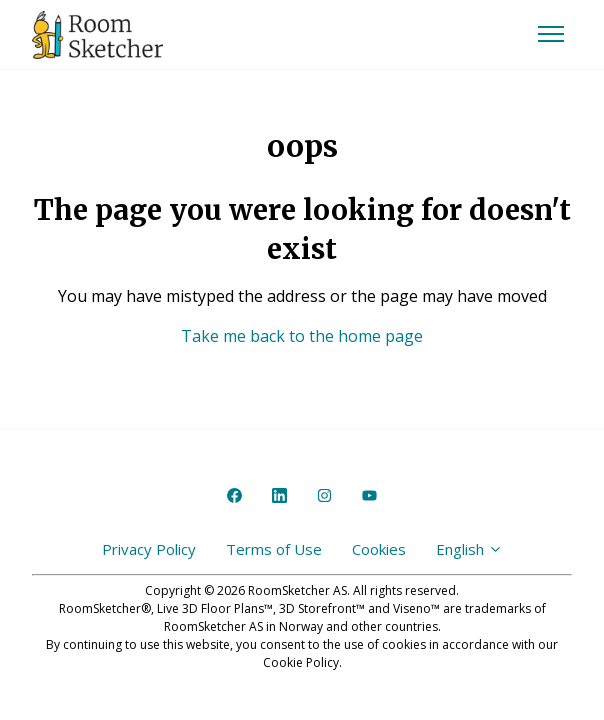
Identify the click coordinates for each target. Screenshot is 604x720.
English (469, 549)
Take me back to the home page (302, 336)
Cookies (379, 549)
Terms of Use (274, 549)
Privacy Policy (149, 549)
